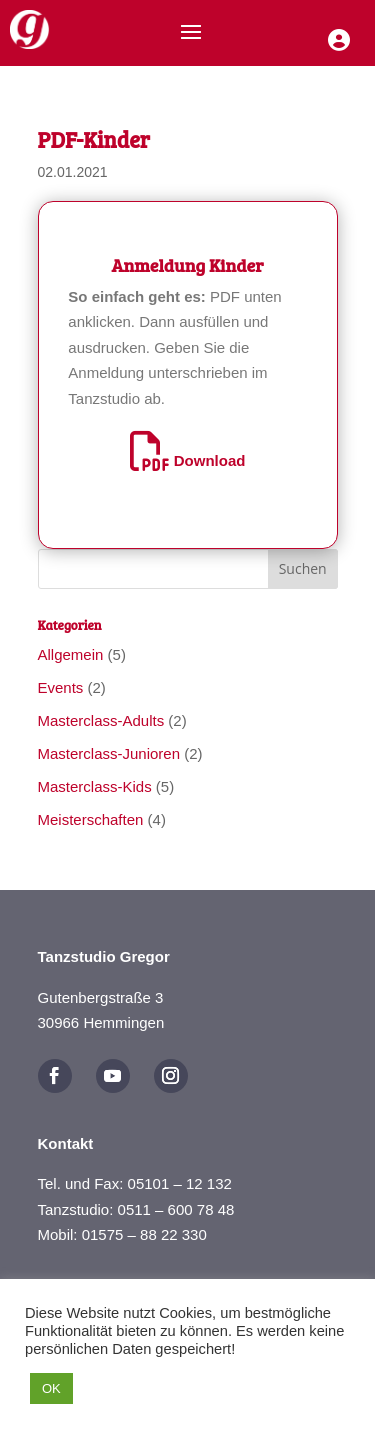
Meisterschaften (91, 819)
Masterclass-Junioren (109, 753)
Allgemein (71, 654)
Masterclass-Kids (95, 786)
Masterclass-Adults (101, 720)
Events (61, 687)
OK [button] (51, 1388)
